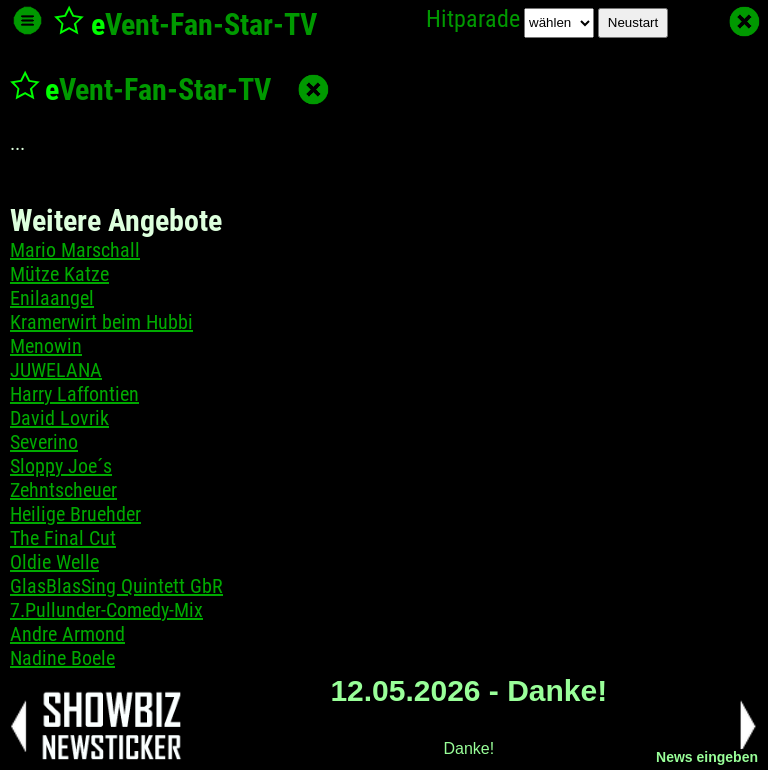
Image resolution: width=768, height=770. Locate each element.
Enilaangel (52, 298)
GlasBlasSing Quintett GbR (116, 586)
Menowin (46, 346)
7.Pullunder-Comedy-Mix (106, 610)
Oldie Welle (54, 562)
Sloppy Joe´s (61, 466)
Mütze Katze (59, 274)
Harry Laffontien (74, 394)
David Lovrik (59, 418)
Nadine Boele (62, 658)
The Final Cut (63, 538)
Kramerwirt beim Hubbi (101, 322)
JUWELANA (56, 370)
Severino (44, 442)
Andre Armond (67, 634)
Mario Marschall (75, 250)
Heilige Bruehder (75, 514)
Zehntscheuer (63, 490)
